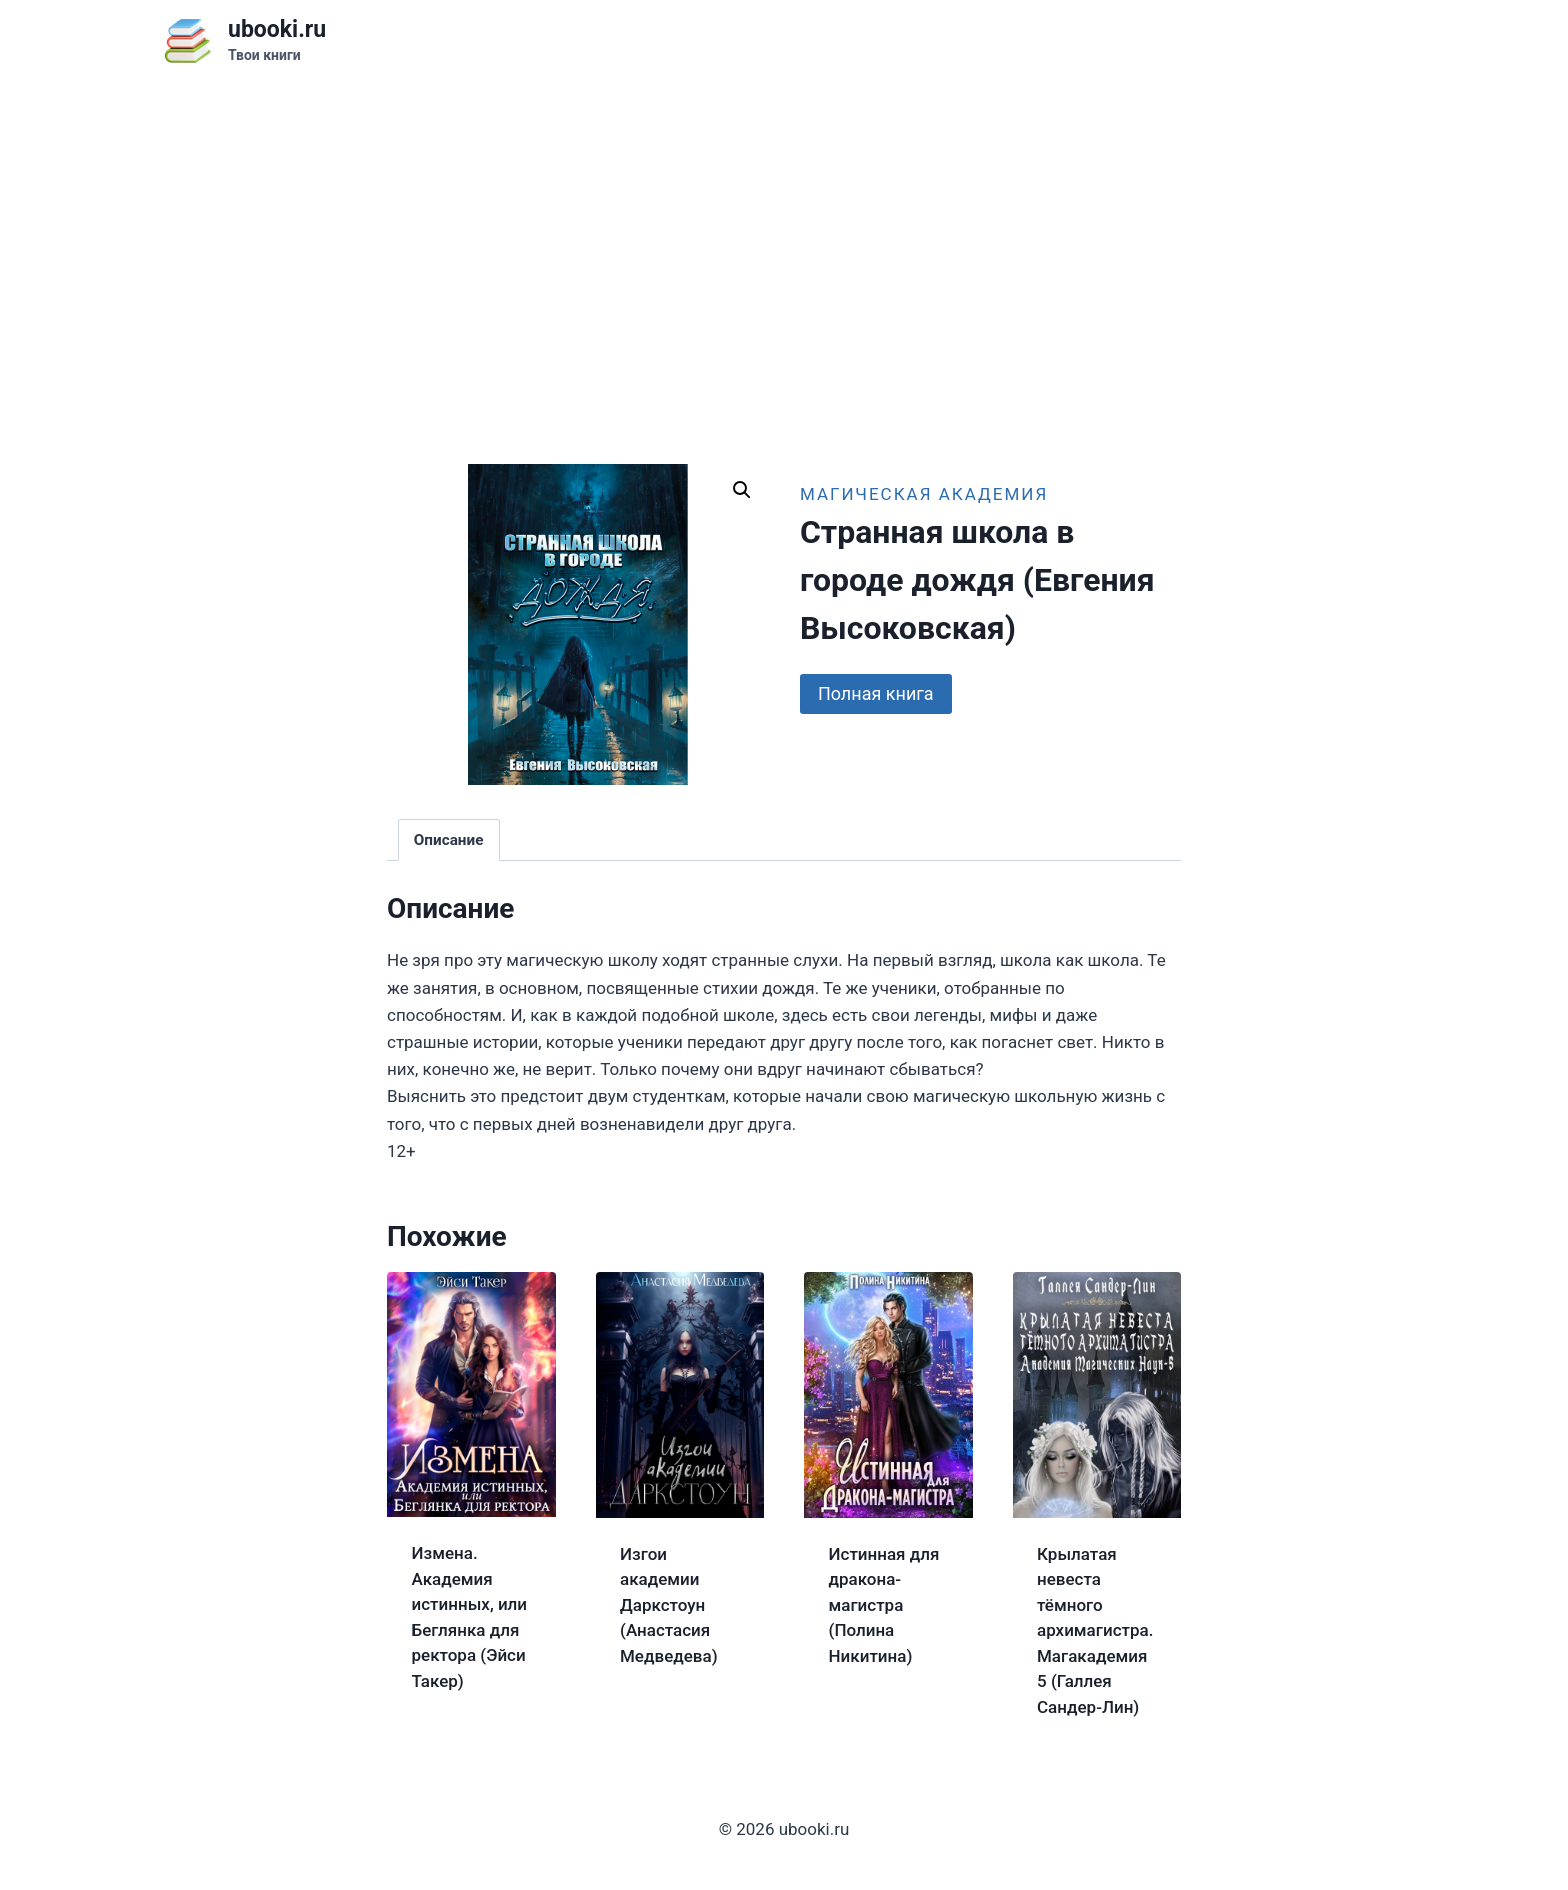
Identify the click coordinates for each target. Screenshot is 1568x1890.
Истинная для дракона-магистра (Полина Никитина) (884, 1605)
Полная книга (876, 693)
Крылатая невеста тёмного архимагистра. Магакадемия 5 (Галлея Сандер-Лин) (1095, 1630)
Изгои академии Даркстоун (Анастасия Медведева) (669, 1605)
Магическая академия (924, 494)
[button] (742, 490)
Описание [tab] (449, 840)
